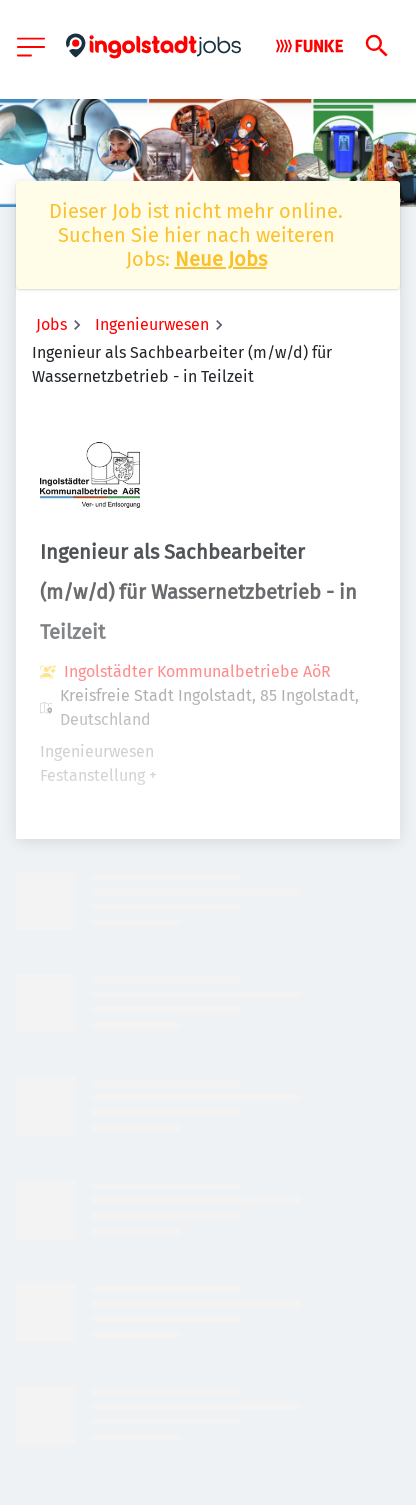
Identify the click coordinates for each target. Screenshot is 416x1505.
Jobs (51, 324)
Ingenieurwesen (152, 324)
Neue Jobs (221, 259)
